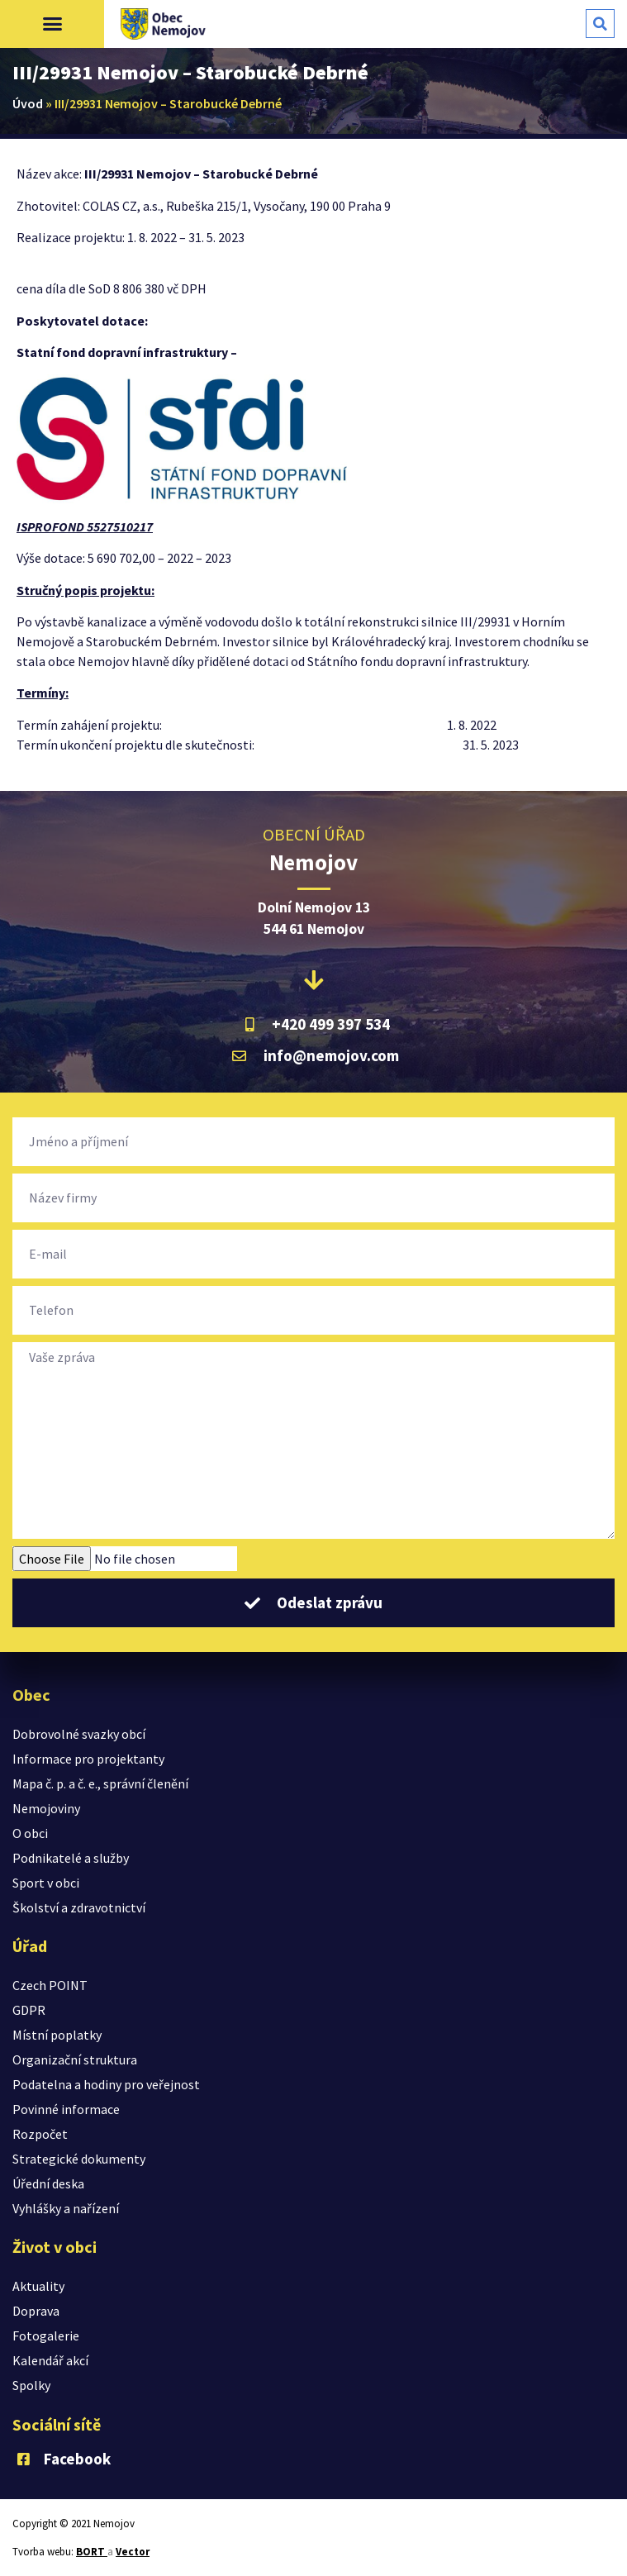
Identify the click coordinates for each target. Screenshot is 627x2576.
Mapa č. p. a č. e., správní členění (100, 1783)
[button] (52, 24)
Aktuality (38, 2286)
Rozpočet (40, 2134)
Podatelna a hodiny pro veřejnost (106, 2084)
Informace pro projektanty (88, 1758)
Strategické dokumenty (78, 2158)
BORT (91, 2552)
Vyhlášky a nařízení (65, 2208)
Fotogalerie (45, 2335)
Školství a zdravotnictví (78, 1907)
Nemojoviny (46, 1808)
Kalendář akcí (50, 2360)
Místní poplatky (57, 2034)
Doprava (35, 2310)
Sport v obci (45, 1882)
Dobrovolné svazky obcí (78, 1734)
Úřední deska (48, 2183)
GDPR (28, 2010)
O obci (30, 1833)
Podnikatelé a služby (70, 1858)
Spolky (31, 2385)
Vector (133, 2552)
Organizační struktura (74, 2059)
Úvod (27, 103)
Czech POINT (50, 1985)
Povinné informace (66, 2109)
